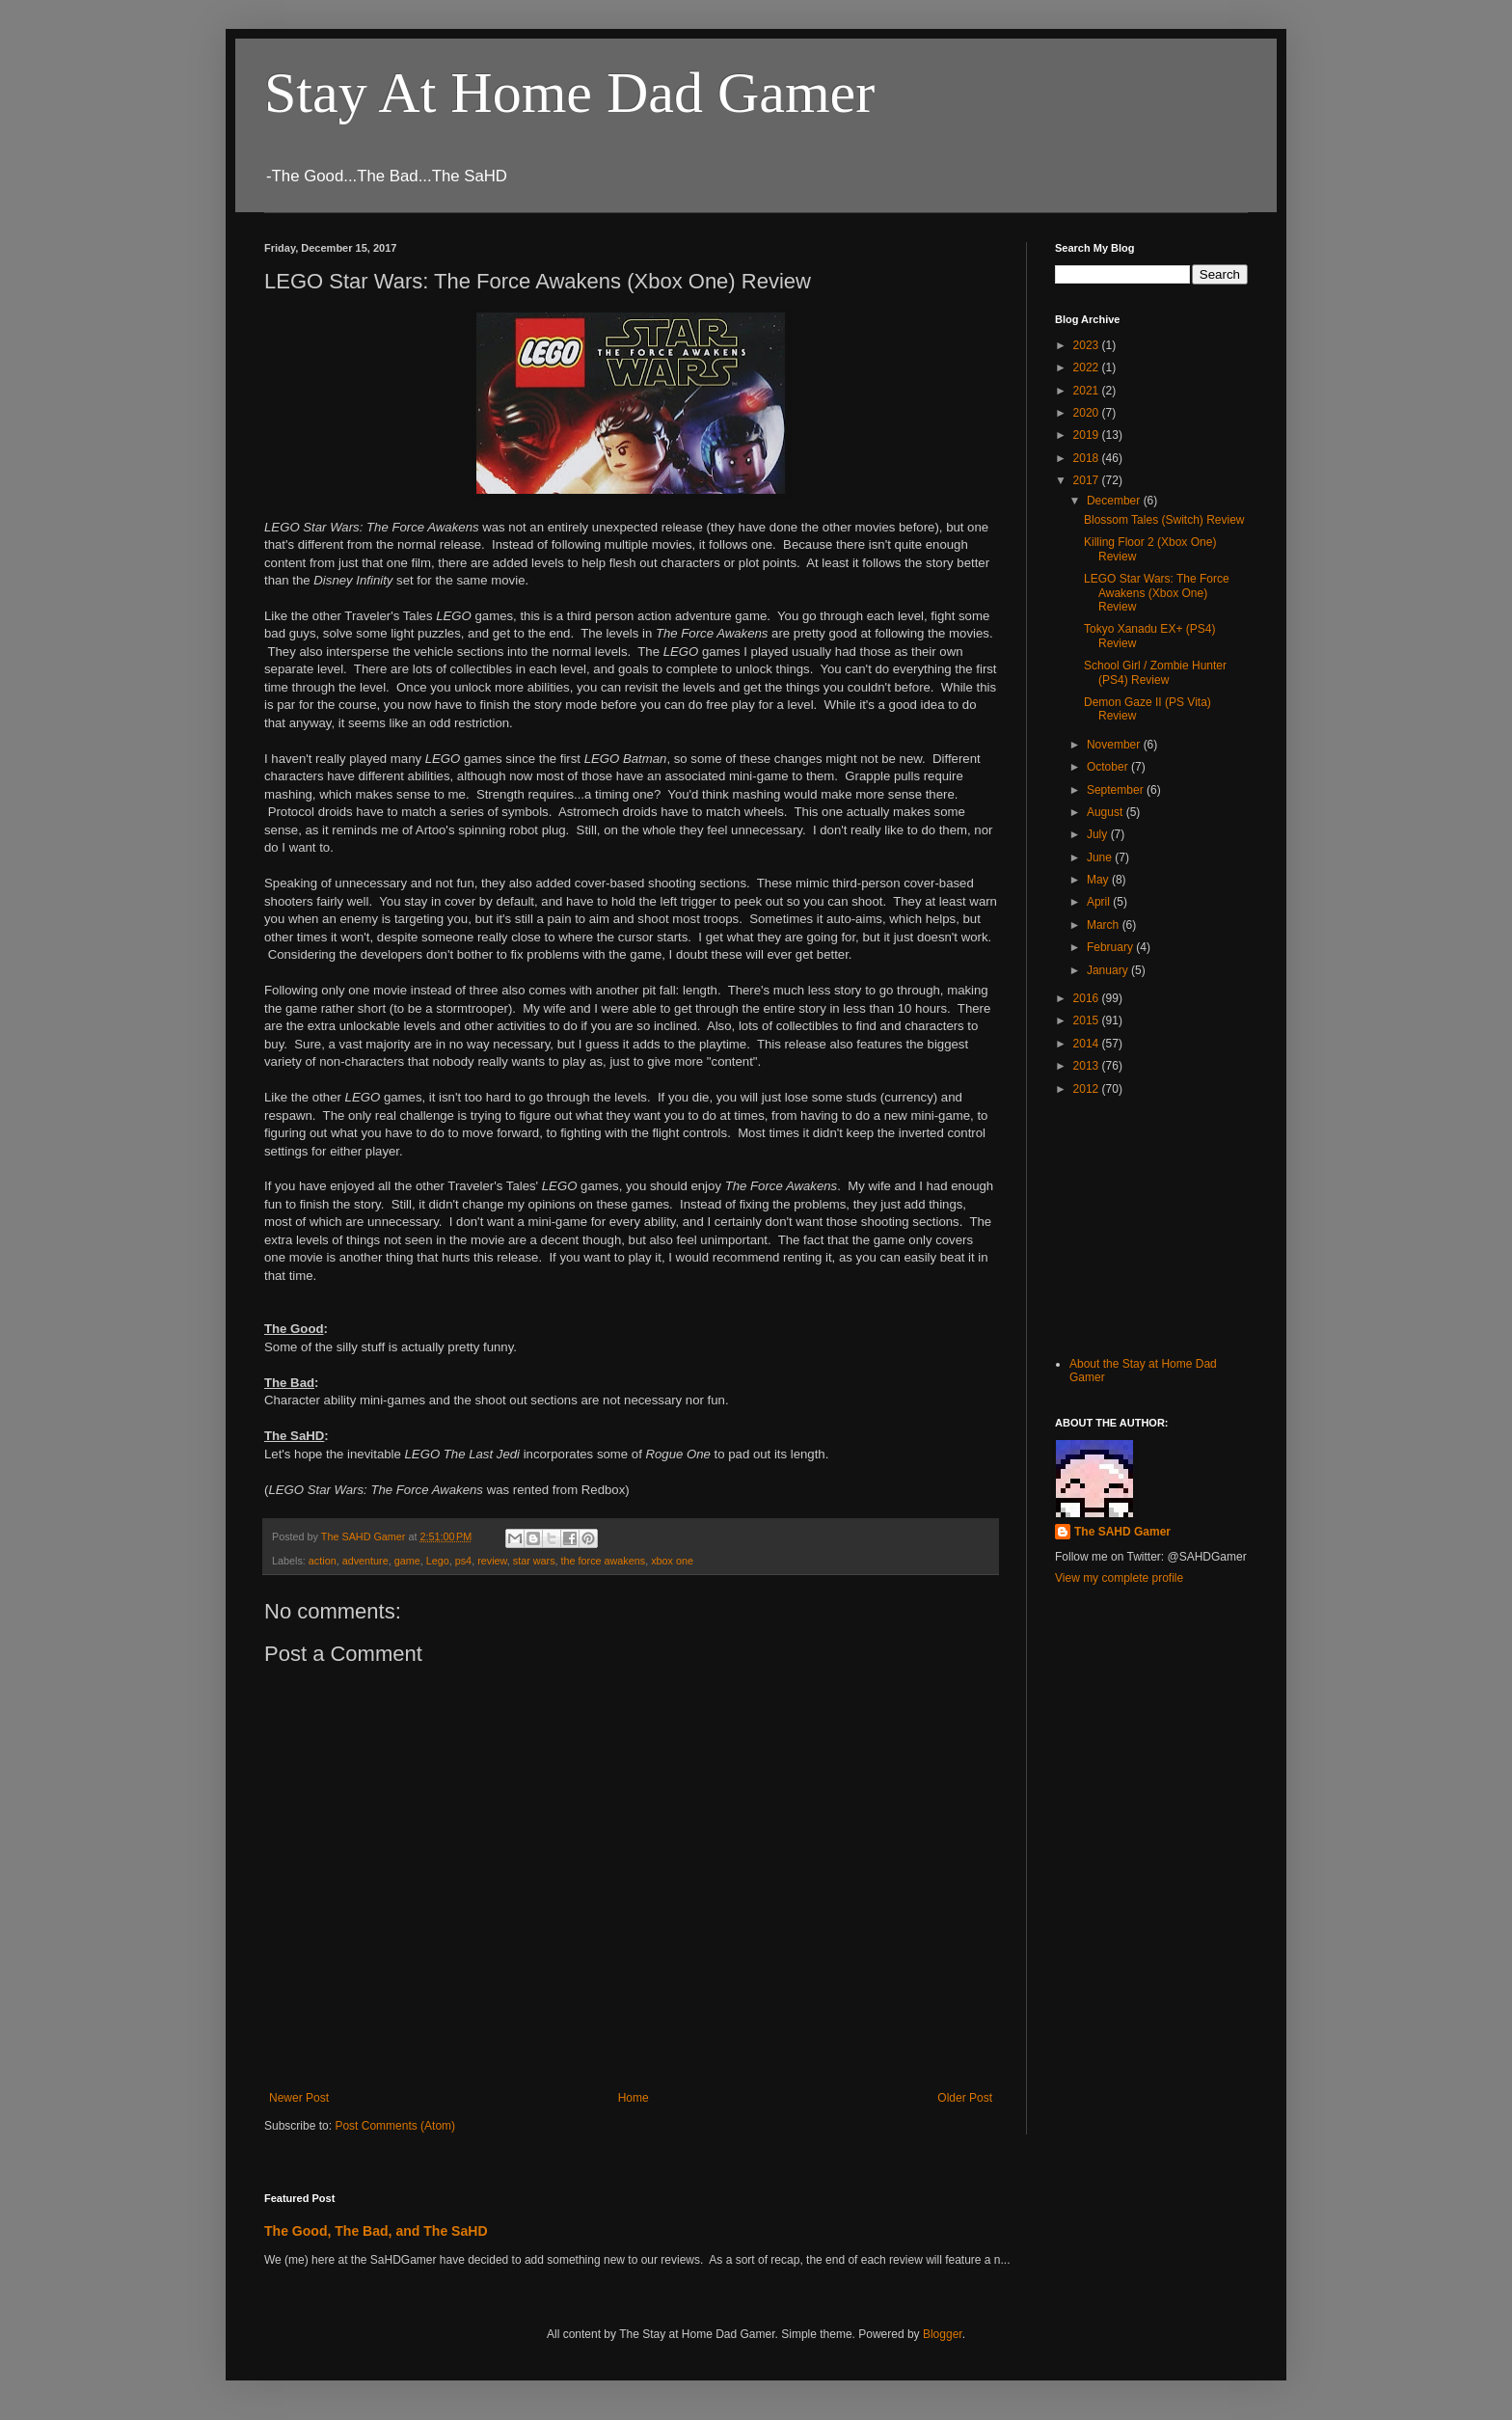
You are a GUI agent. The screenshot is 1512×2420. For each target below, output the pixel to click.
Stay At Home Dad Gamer (569, 92)
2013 (1087, 1066)
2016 (1087, 998)
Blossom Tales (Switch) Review (1164, 520)
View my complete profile (1119, 1578)
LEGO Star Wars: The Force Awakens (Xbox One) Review (1156, 592)
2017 (1087, 480)
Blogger (942, 2334)
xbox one (672, 1560)
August (1106, 812)
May (1099, 879)
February (1111, 947)
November (1115, 744)
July (1099, 834)
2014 (1087, 1043)
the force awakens (603, 1560)
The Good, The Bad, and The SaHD (376, 2231)
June (1101, 857)
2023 (1087, 345)
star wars (534, 1560)
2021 (1087, 390)
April (1100, 902)
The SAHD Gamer (1122, 1531)
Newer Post (299, 2098)
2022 (1087, 367)
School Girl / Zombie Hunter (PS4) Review (1155, 672)
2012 (1087, 1089)
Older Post (964, 2098)
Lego (437, 1560)
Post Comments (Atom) (395, 2126)
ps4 (463, 1560)
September (1117, 790)
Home (633, 2098)
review (492, 1560)
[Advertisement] (1151, 1224)
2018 (1087, 458)
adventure (365, 1560)
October (1109, 767)
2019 (1087, 435)
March (1104, 925)
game (407, 1560)
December (1115, 500)
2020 (1087, 413)
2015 (1087, 1020)
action (323, 1560)
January (1109, 970)
